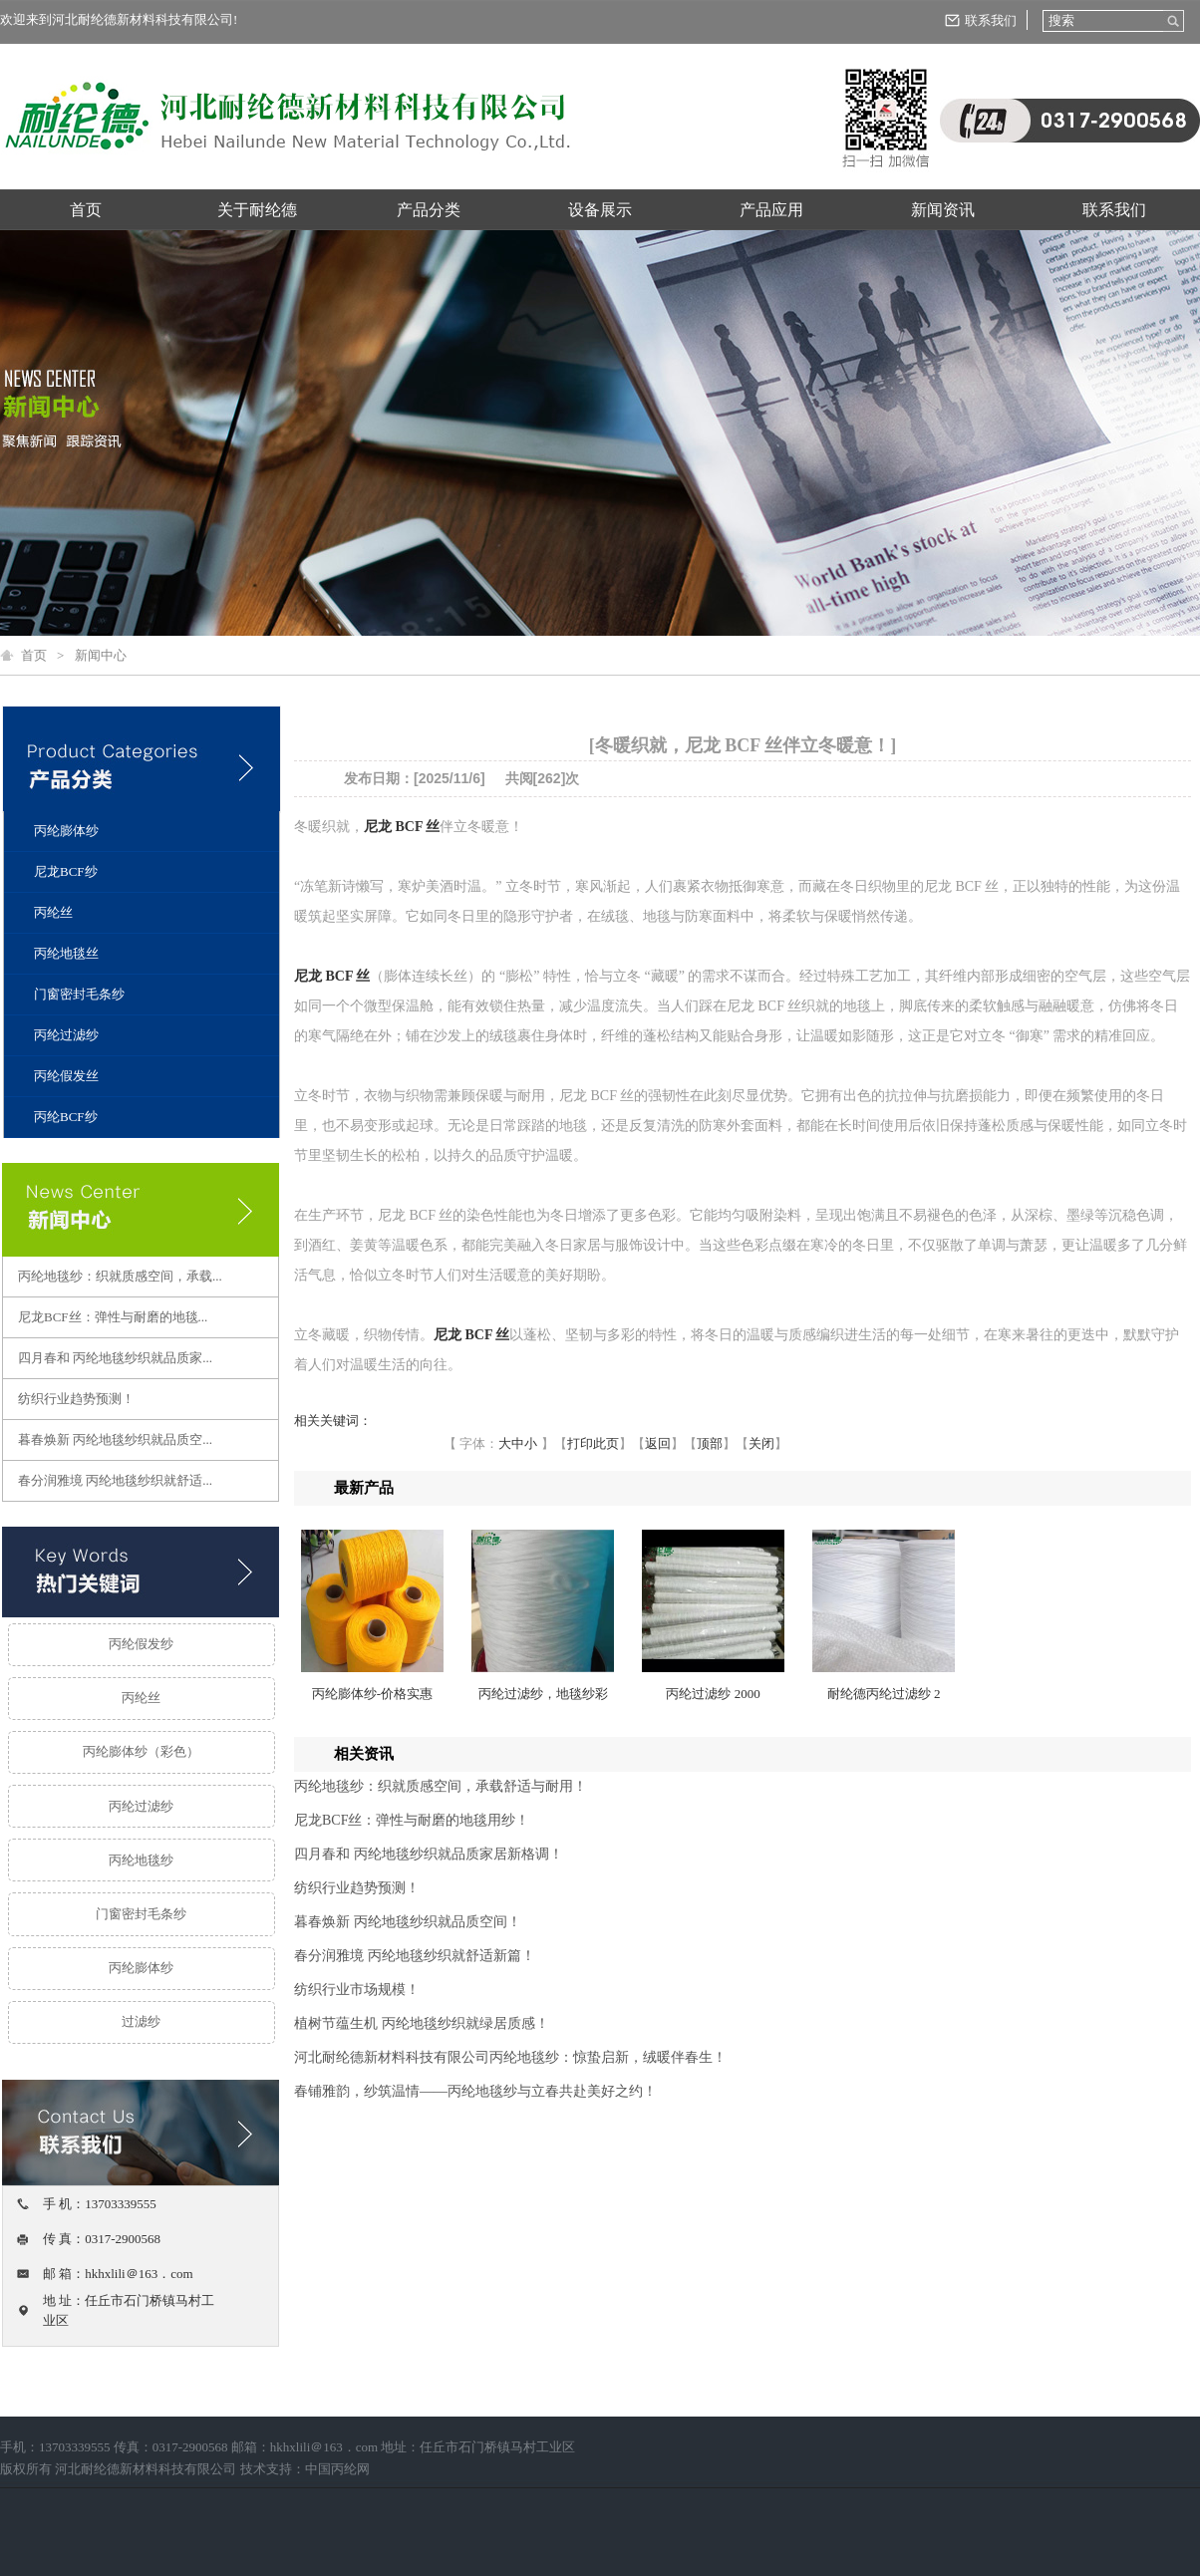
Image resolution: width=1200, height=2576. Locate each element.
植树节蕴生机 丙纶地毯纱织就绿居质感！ (421, 2023)
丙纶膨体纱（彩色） (141, 1751)
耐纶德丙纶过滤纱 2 (884, 1693)
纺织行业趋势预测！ (76, 1398)
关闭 (761, 1443)
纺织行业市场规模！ (357, 1989)
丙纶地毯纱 (141, 1860)
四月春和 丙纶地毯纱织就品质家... (115, 1357)
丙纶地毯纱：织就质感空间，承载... (120, 1276)
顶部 (710, 1443)
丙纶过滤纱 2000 (712, 1693)
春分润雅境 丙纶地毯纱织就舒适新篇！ (414, 1955)
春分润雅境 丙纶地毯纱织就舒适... (115, 1480)
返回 (658, 1443)
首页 (86, 209)
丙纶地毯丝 (66, 953)
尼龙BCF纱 (66, 871)
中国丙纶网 (337, 2468)
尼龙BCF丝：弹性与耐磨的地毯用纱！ (411, 1820)
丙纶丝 (53, 912)
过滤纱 (141, 2021)
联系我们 (991, 20)
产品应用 (771, 209)
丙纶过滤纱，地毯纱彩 (543, 1693)
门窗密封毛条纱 (79, 994)
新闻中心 (101, 655)
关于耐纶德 (257, 209)
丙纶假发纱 (141, 1643)
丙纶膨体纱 (66, 830)
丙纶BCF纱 (66, 1116)
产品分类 (428, 209)
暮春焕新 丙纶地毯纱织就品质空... (115, 1439)
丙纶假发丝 (66, 1075)
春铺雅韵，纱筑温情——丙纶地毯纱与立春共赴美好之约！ (475, 2091)
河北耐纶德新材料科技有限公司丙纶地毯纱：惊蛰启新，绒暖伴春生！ (510, 2057)
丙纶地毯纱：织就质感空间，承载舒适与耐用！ (440, 1786)
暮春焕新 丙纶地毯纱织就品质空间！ (407, 1921)
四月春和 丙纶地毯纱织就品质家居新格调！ (428, 1854)
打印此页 (593, 1443)
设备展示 (600, 209)
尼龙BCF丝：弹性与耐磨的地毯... (112, 1316)
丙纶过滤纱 (66, 1034)
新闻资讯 (943, 209)
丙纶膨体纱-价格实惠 (372, 1693)
